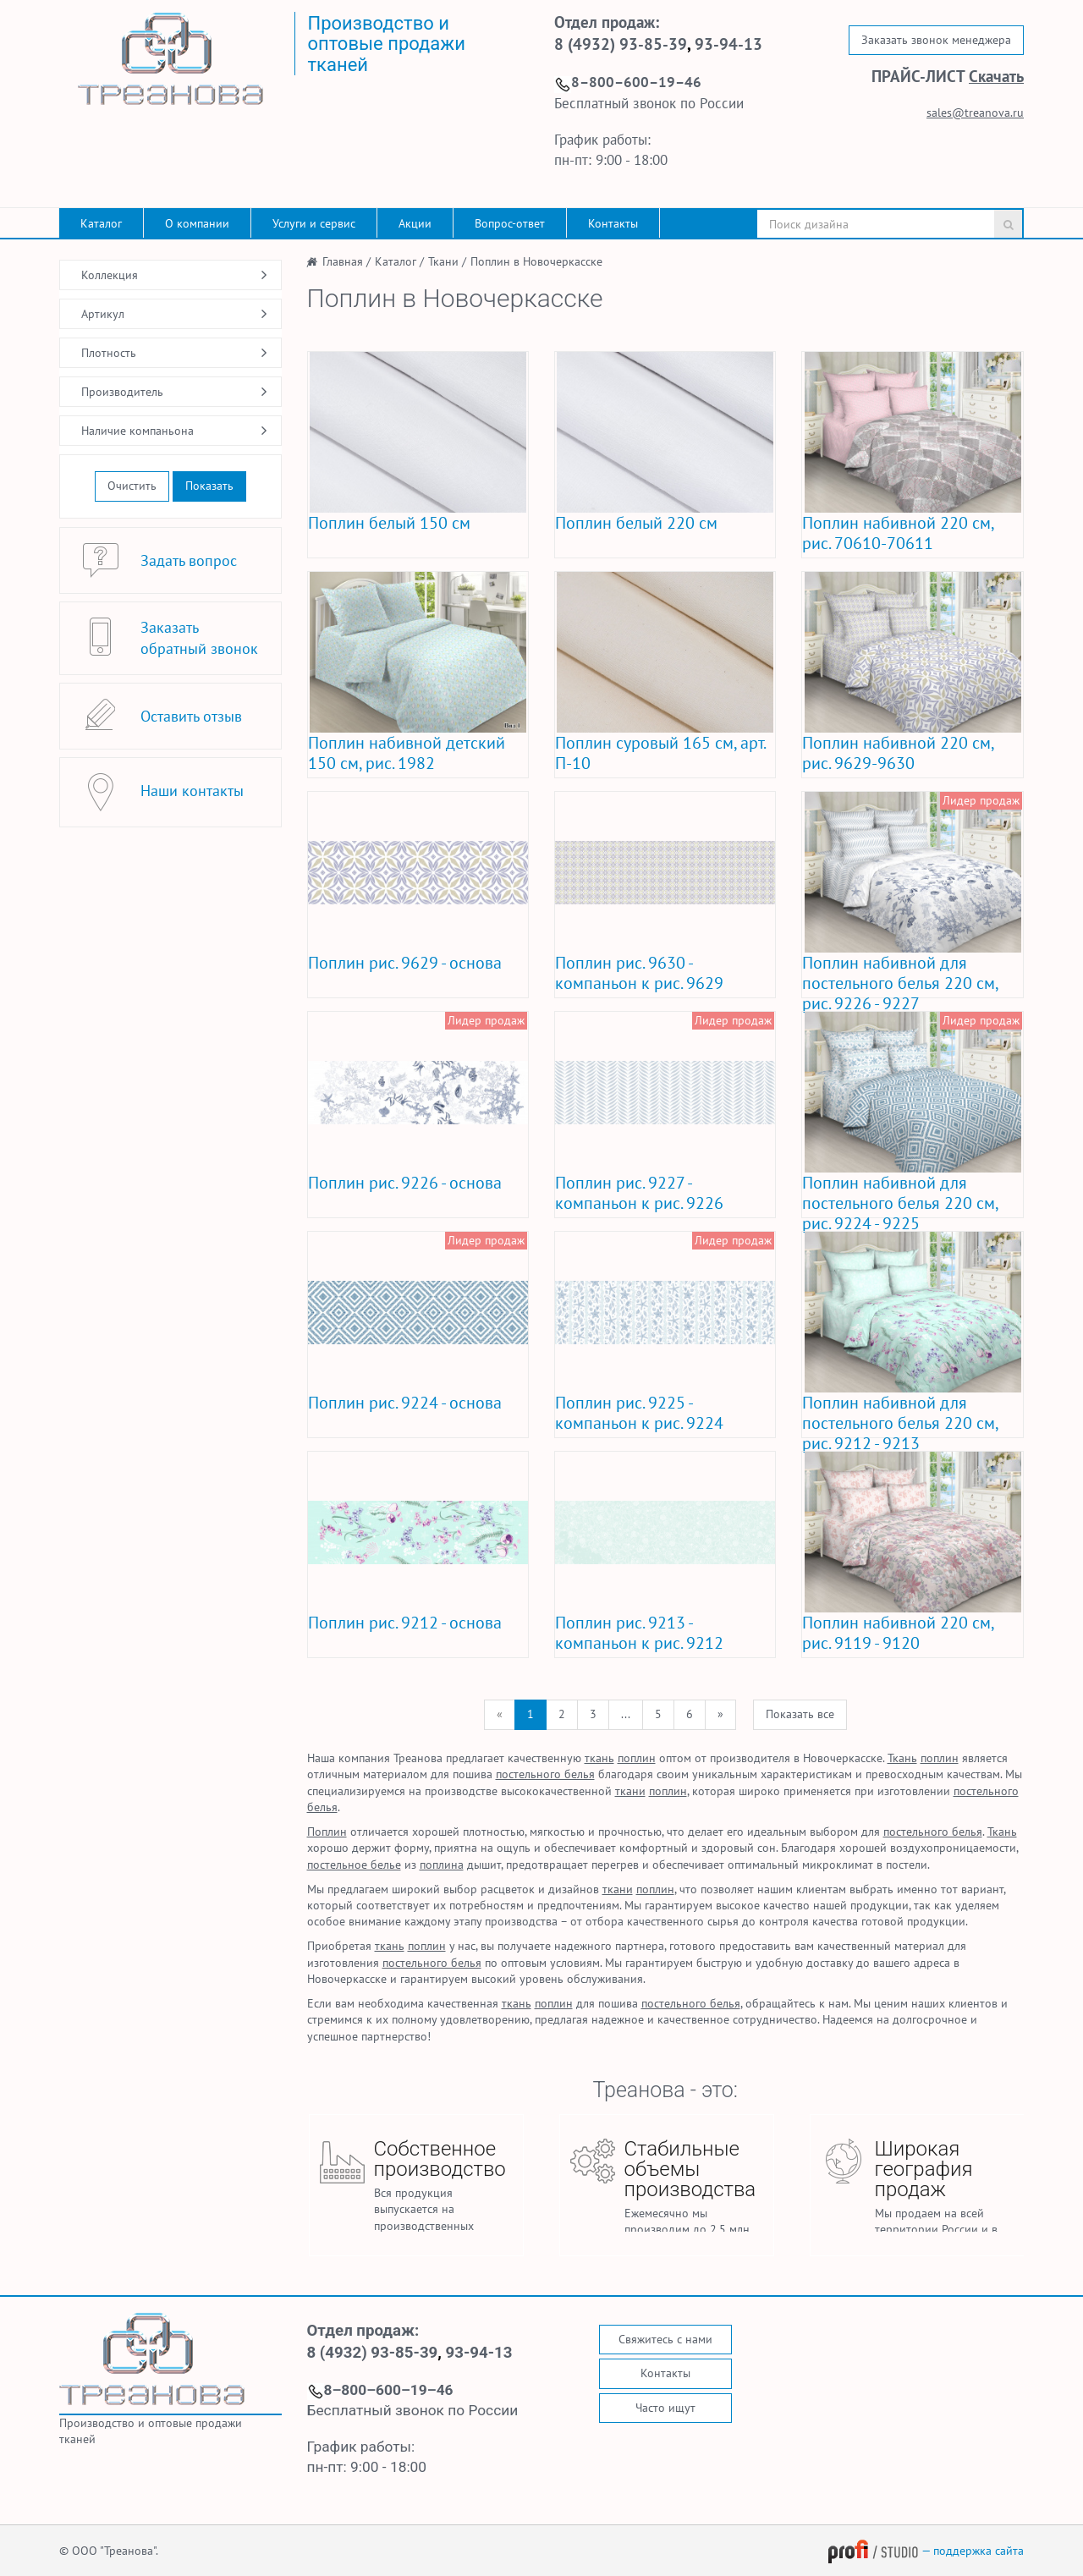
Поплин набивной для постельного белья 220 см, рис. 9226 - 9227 (900, 983)
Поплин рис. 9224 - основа (405, 1403)
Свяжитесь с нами (665, 2339)
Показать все (800, 1714)
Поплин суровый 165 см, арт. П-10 (660, 753)
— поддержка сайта (925, 2550)
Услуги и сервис (313, 223)
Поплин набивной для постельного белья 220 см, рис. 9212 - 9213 (900, 1423)
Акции (415, 223)
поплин (637, 1758)
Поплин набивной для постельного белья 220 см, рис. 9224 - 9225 (900, 1203)
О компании (197, 223)
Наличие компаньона (137, 430)
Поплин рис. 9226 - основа (405, 1183)
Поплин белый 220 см (636, 523)
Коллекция (109, 275)
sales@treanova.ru (975, 112)
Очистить (132, 485)
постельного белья (545, 1774)
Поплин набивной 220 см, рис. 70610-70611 (897, 533)
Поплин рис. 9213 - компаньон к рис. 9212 (639, 1633)
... (625, 1714)
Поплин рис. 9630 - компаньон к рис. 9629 (639, 973)
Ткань (902, 1758)
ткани (630, 1791)
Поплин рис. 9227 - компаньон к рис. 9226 (639, 1193)
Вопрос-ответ (510, 223)
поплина (442, 1864)
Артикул (102, 313)
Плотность (108, 352)
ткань (599, 1758)
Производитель (122, 391)
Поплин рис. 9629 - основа (405, 963)
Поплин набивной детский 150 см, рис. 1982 (406, 753)
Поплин (327, 1831)
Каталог (101, 223)
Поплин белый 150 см (389, 523)
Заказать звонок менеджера (936, 39)
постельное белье (354, 1864)
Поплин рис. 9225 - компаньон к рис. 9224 (639, 1413)
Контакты (613, 223)
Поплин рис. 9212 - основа (405, 1623)
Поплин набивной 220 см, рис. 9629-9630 (897, 753)
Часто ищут (665, 2407)
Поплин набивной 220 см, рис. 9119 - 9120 (897, 1633)
